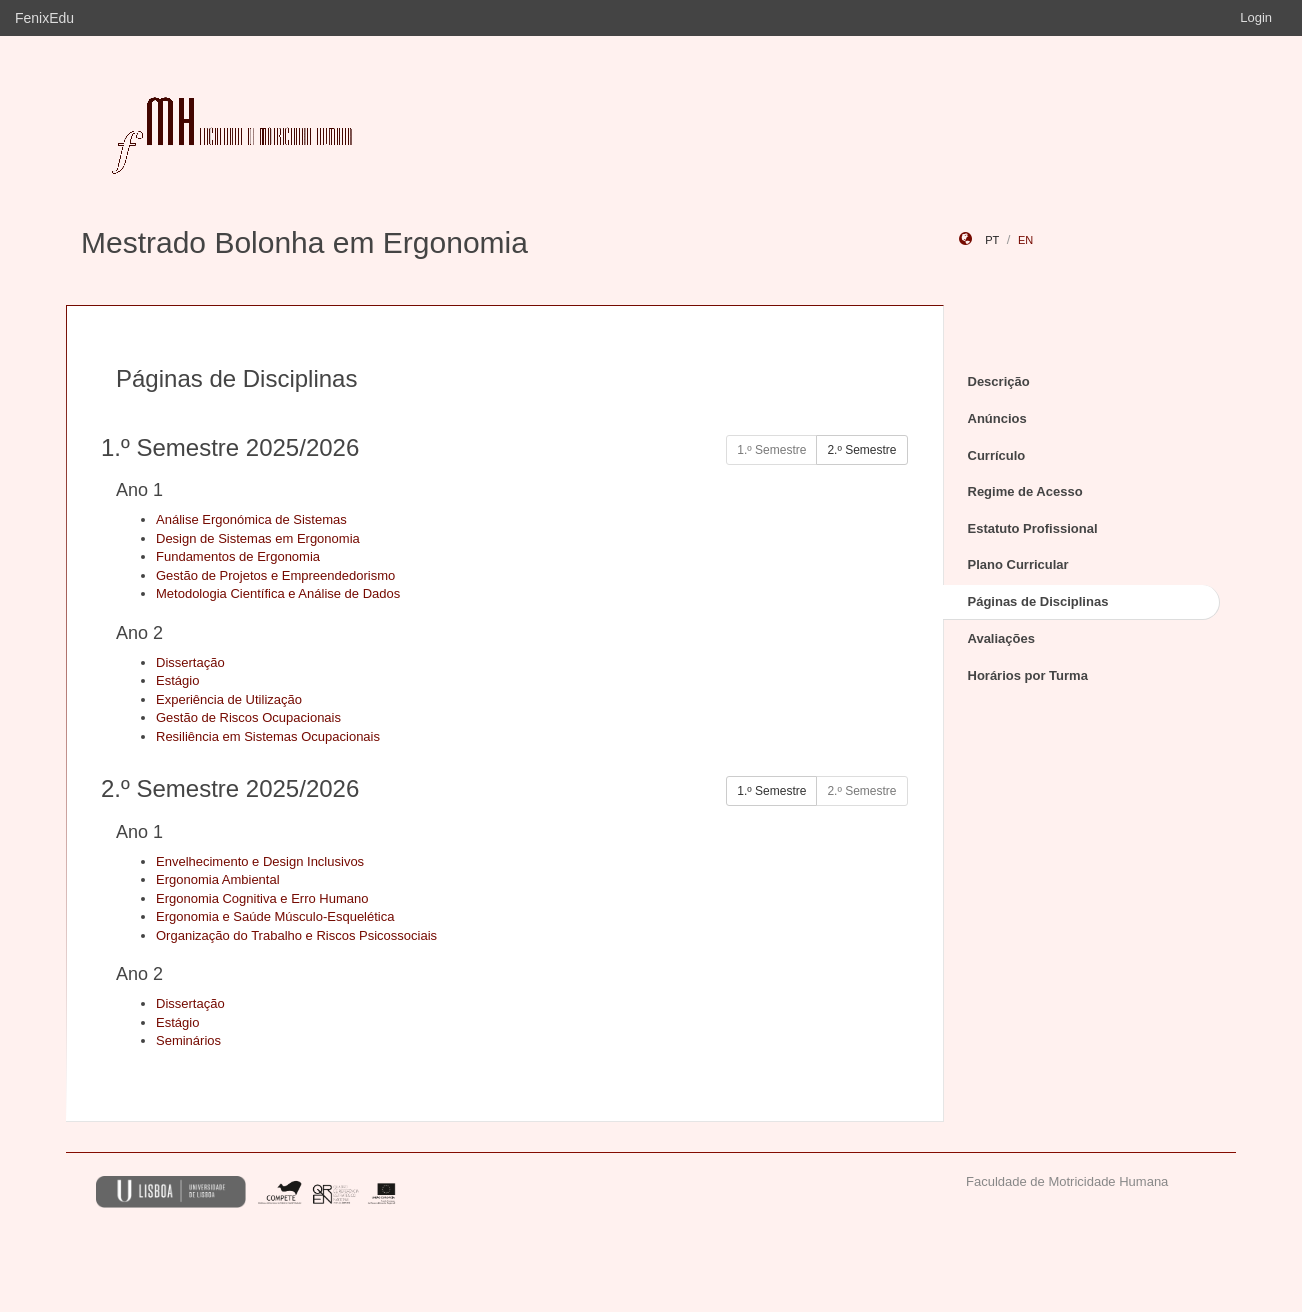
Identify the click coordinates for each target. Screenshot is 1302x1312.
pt (992, 240)
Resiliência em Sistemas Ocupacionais (268, 736)
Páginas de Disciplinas (1038, 601)
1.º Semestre (771, 791)
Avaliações (1001, 638)
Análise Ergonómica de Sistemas (251, 519)
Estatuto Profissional (1033, 528)
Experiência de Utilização (229, 699)
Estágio (177, 680)
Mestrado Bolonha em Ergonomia (304, 242)
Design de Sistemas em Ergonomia (258, 538)
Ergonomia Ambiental (218, 879)
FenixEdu (44, 18)
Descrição (999, 381)
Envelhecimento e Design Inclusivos (260, 861)
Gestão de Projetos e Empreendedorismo (275, 575)
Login (1256, 17)
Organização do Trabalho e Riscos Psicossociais (296, 935)
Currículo (997, 455)
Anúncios (997, 418)
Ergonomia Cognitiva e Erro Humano (262, 898)
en (1025, 240)
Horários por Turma (1028, 675)
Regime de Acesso (1025, 491)
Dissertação (190, 662)
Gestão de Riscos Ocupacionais (248, 717)
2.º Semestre (861, 450)
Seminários (188, 1040)
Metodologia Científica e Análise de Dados (278, 593)
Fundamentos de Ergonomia (238, 556)
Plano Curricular (1018, 564)
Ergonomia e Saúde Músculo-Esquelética (275, 916)
